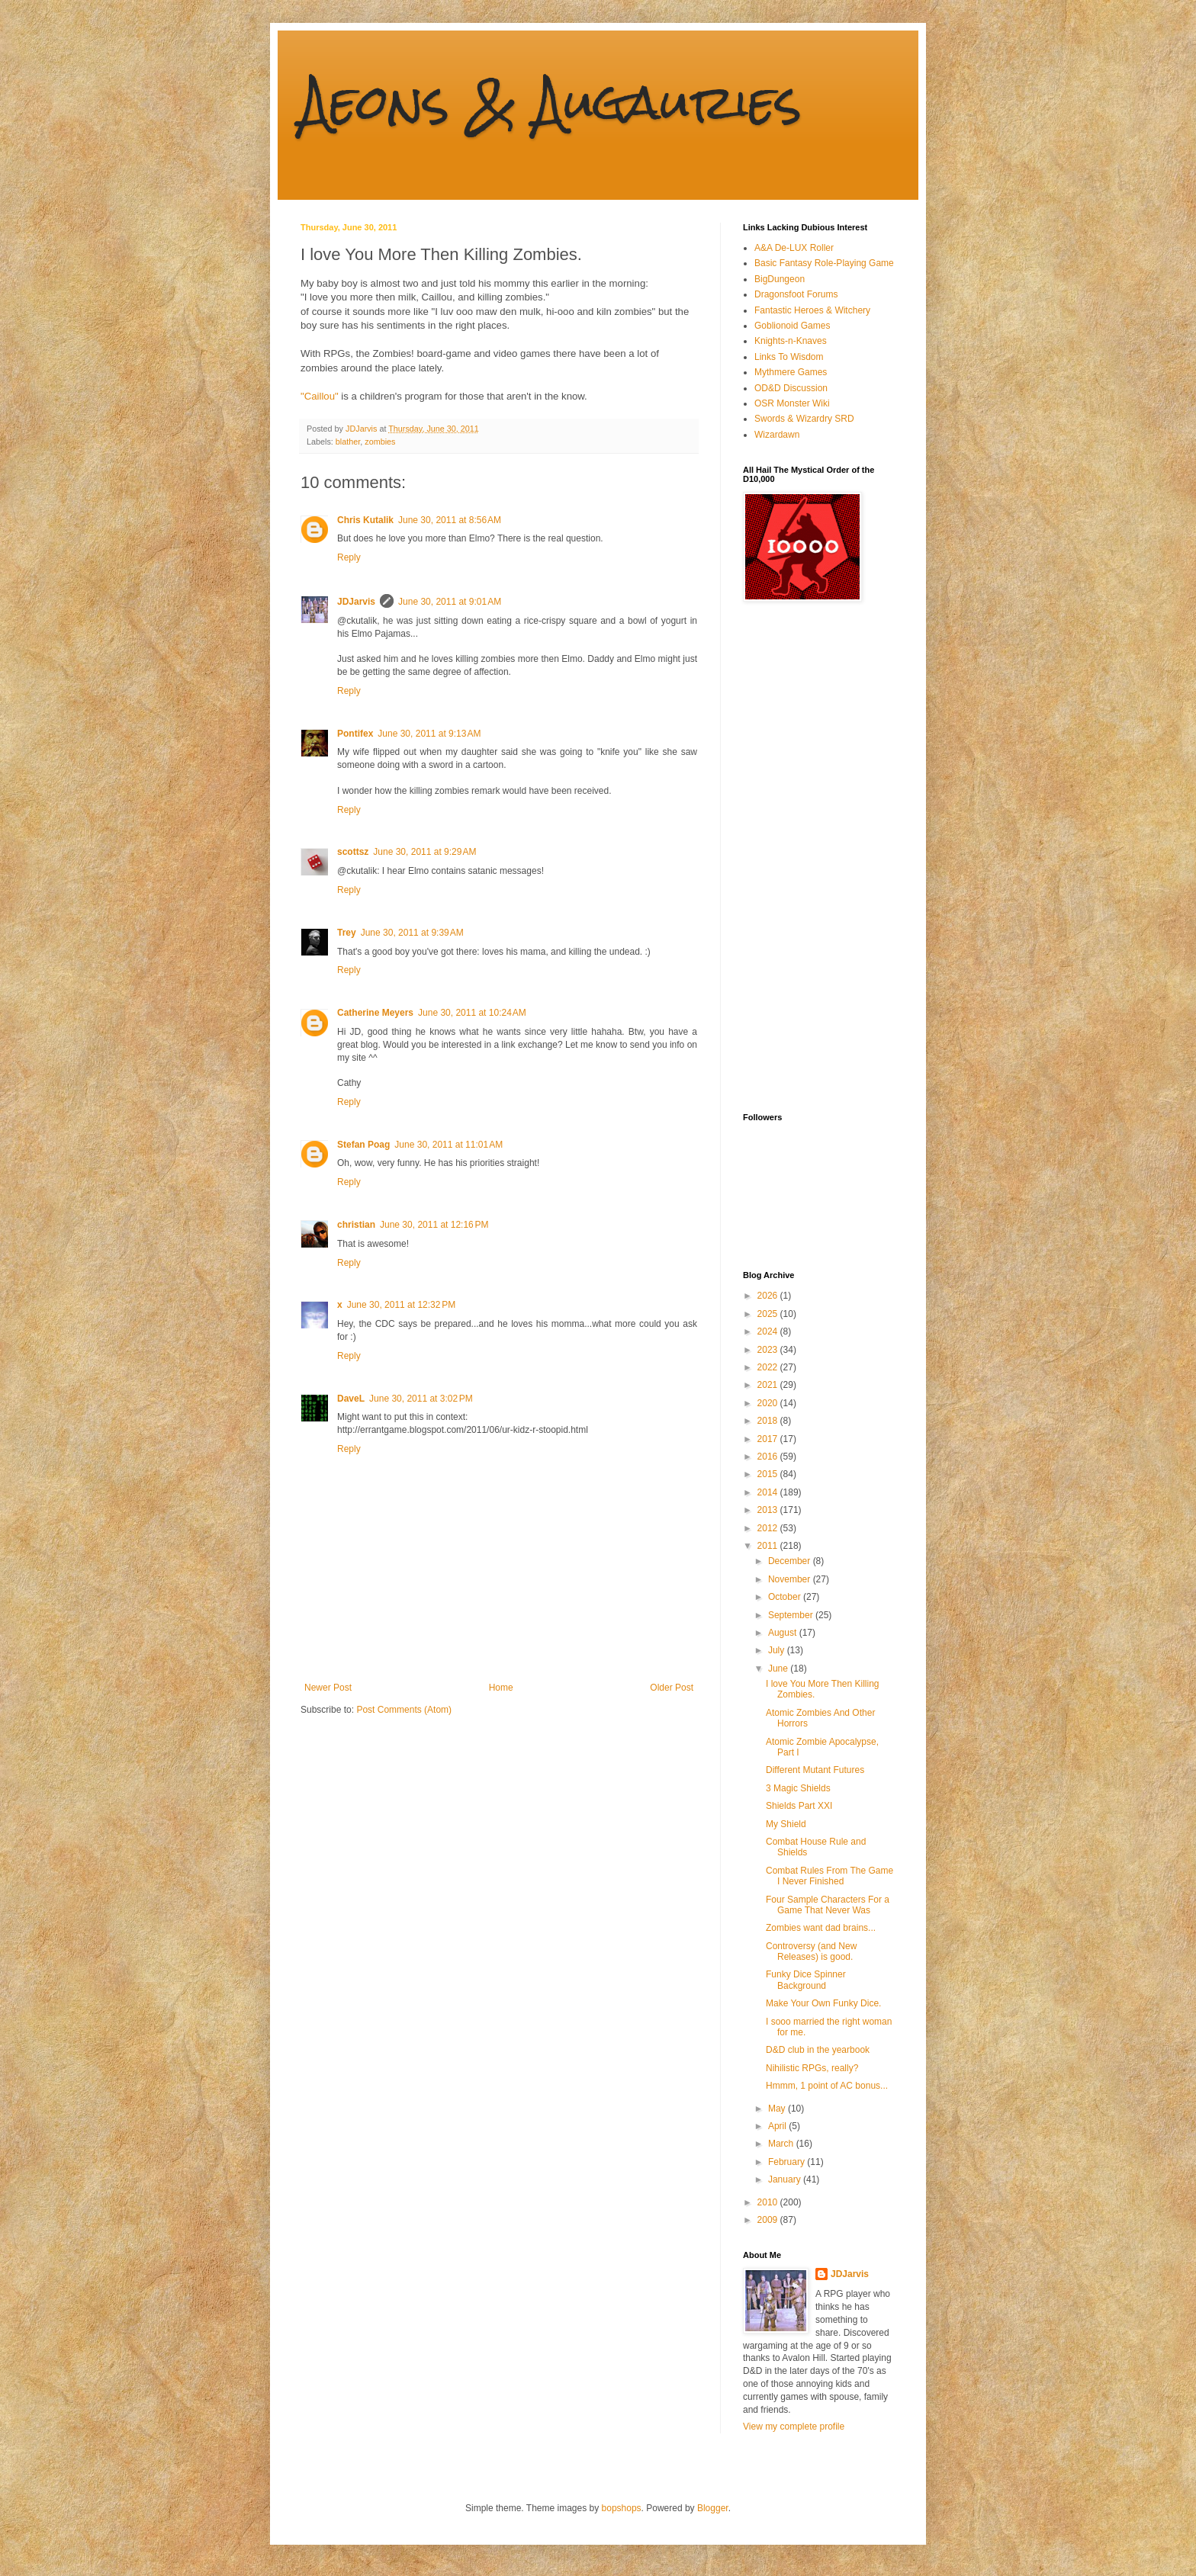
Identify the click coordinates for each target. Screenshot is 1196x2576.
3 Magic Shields (798, 1788)
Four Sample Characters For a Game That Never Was (827, 1905)
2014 (768, 1492)
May (778, 2108)
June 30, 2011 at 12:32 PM (401, 1304)
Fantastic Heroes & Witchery (812, 310)
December (790, 1561)
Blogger (712, 2508)
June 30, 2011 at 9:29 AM (424, 851)
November (790, 1579)
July (777, 1650)
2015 (768, 1474)
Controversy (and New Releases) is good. (811, 1951)
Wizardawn (776, 434)
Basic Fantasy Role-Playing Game (824, 263)
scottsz (352, 851)
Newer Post (328, 1687)
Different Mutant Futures (815, 1770)
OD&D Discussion (791, 388)
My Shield (786, 1824)
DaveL (351, 1398)
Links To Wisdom (788, 357)
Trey (346, 932)
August (783, 1632)
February (787, 2162)
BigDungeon (779, 279)
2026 (768, 1295)
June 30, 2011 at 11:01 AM (448, 1144)
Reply (349, 557)
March (782, 2143)
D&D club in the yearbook (818, 2049)
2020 (768, 1403)
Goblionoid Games (792, 325)
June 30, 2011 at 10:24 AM (472, 1012)
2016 (768, 1456)
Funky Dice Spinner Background (806, 1979)
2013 (768, 1510)
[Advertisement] (804, 857)
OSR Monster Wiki (792, 403)
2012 (768, 1528)
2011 (768, 1545)
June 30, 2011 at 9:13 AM (429, 733)
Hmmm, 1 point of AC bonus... (827, 2085)
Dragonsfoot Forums (796, 294)
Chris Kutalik (365, 520)
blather (348, 441)
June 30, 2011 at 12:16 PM (434, 1224)
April (778, 2126)
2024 (768, 1331)
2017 (768, 1439)
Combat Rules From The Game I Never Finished (829, 1876)
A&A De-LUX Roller (794, 248)
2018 (768, 1420)
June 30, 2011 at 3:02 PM (421, 1398)
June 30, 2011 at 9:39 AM (412, 932)
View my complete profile (793, 2426)
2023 (768, 1349)
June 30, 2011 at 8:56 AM (449, 520)
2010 (768, 2202)
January (785, 2179)
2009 (768, 2220)
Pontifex (355, 733)
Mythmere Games (790, 372)
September (791, 1615)
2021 (768, 1385)
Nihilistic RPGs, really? (812, 2068)
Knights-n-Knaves (790, 341)
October (785, 1597)
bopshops (621, 2508)
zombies (380, 441)
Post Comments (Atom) (404, 1709)
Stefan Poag (363, 1144)
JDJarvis (356, 601)
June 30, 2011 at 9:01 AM (449, 601)
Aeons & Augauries (551, 102)
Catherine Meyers (375, 1012)
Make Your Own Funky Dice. (823, 2003)
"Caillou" (320, 396)
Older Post (671, 1687)
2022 (768, 1367)
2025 (768, 1314)
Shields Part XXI (799, 1805)
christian (356, 1224)
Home (501, 1687)
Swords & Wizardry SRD (804, 418)
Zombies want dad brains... (821, 1927)
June (779, 1668)
